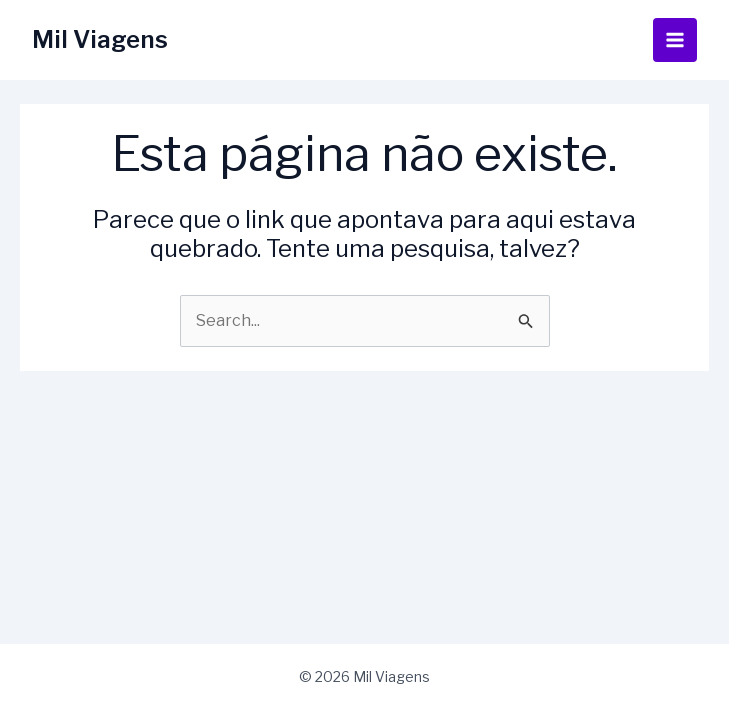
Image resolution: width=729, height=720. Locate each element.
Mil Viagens (100, 39)
